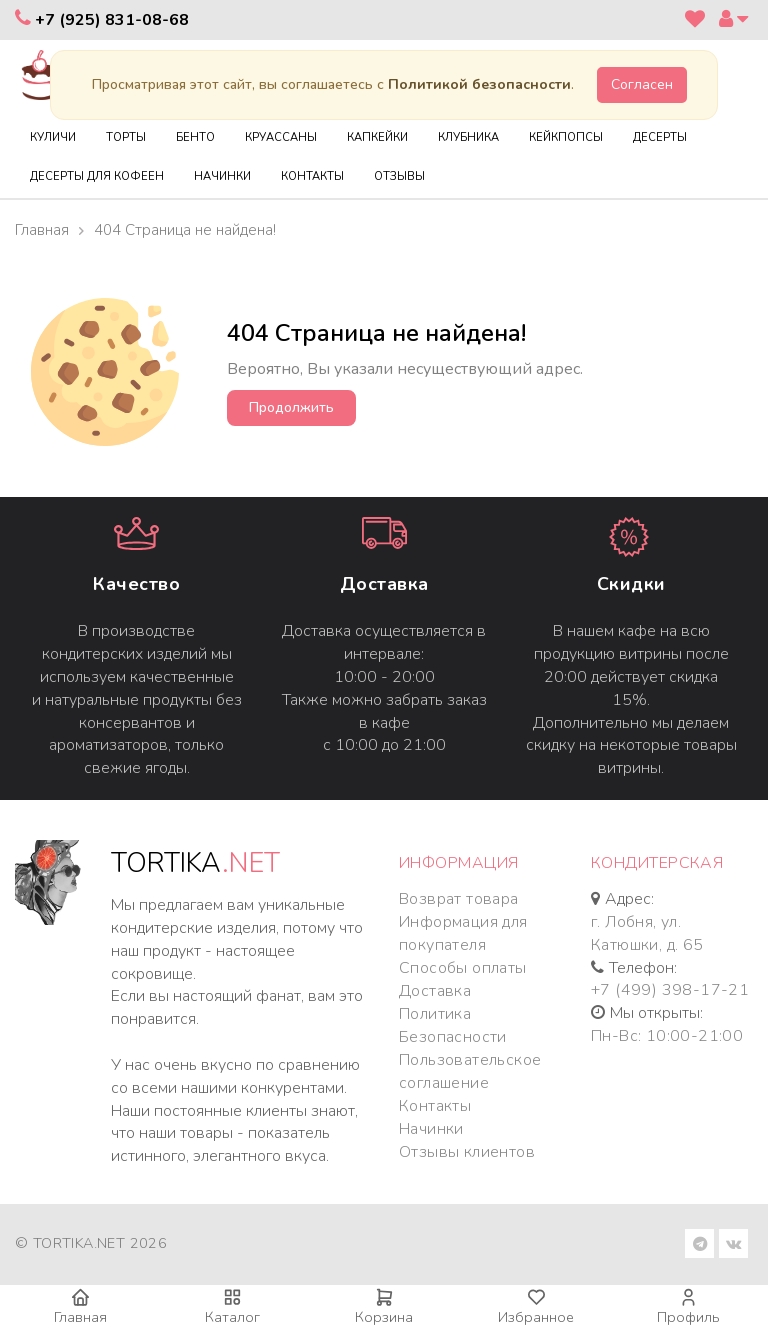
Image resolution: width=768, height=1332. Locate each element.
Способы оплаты (463, 968)
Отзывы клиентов (467, 1152)
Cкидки (631, 584)
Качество (136, 584)
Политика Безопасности (453, 1025)
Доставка (384, 584)
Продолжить (291, 407)
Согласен (642, 84)
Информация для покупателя (463, 933)
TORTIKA (195, 863)
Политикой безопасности (479, 84)
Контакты (435, 1106)
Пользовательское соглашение (470, 1071)
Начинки (431, 1129)
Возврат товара (459, 899)
